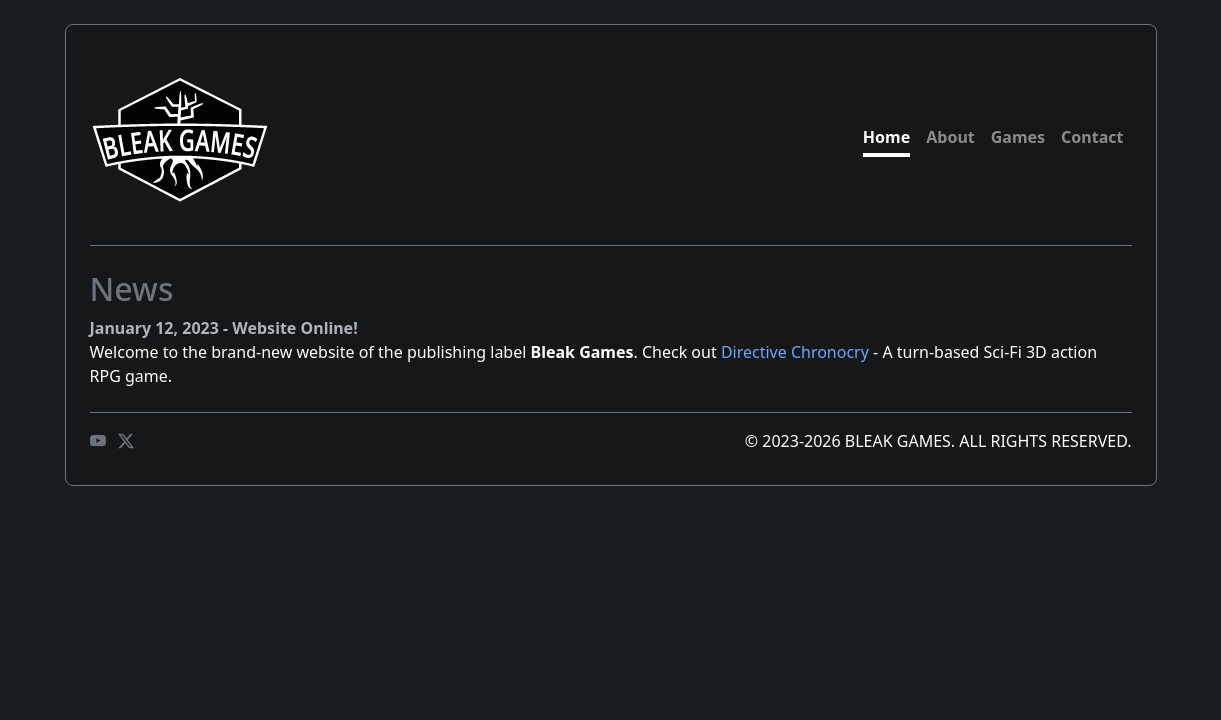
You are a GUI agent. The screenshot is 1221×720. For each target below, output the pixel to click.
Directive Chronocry (795, 352)
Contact (1092, 137)
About (950, 137)
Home (886, 137)
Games (1018, 137)
